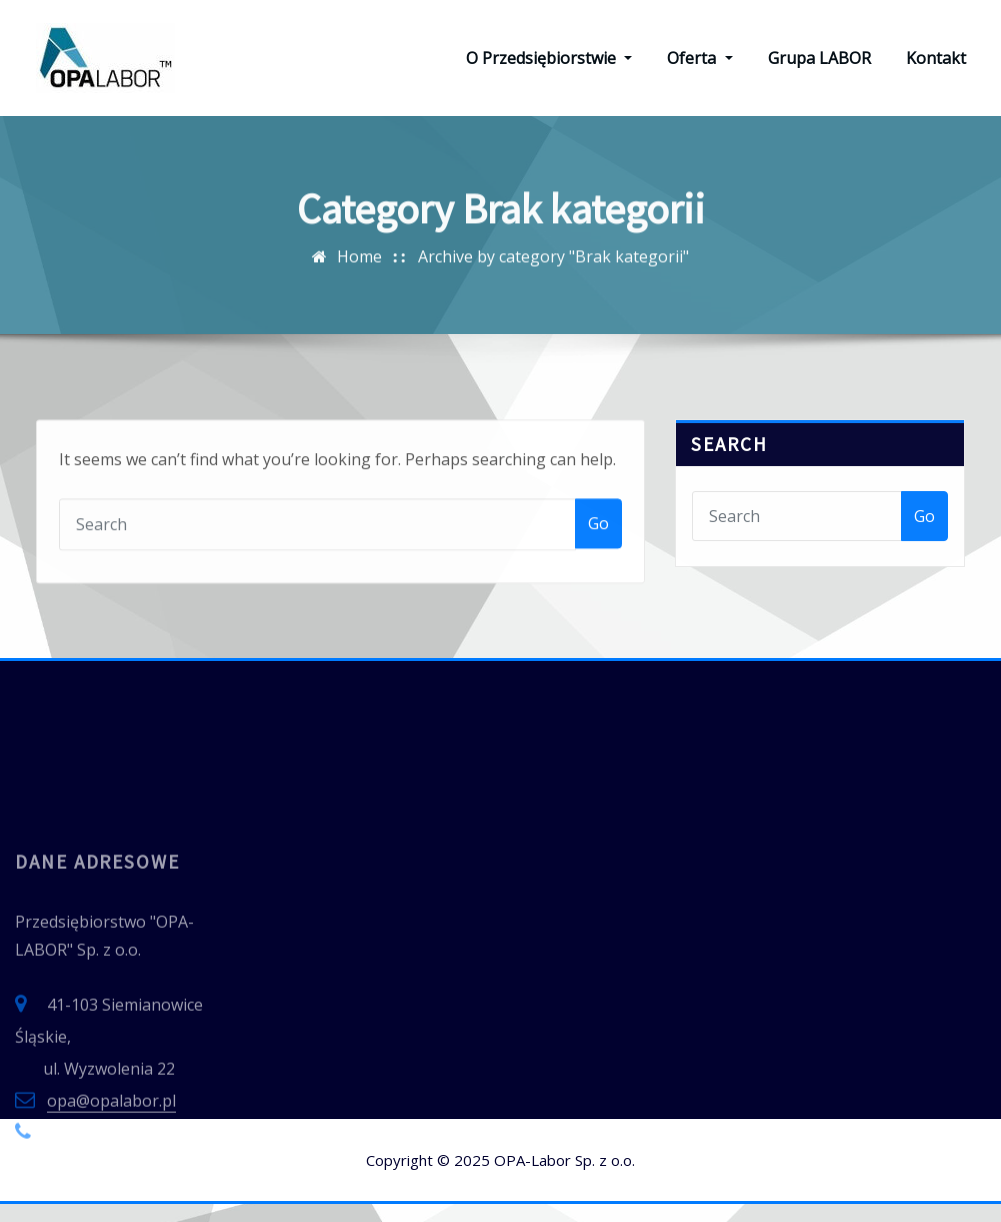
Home (359, 331)
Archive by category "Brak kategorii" (553, 331)
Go (598, 645)
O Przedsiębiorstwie (549, 67)
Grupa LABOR (819, 67)
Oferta (699, 67)
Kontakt (936, 67)
